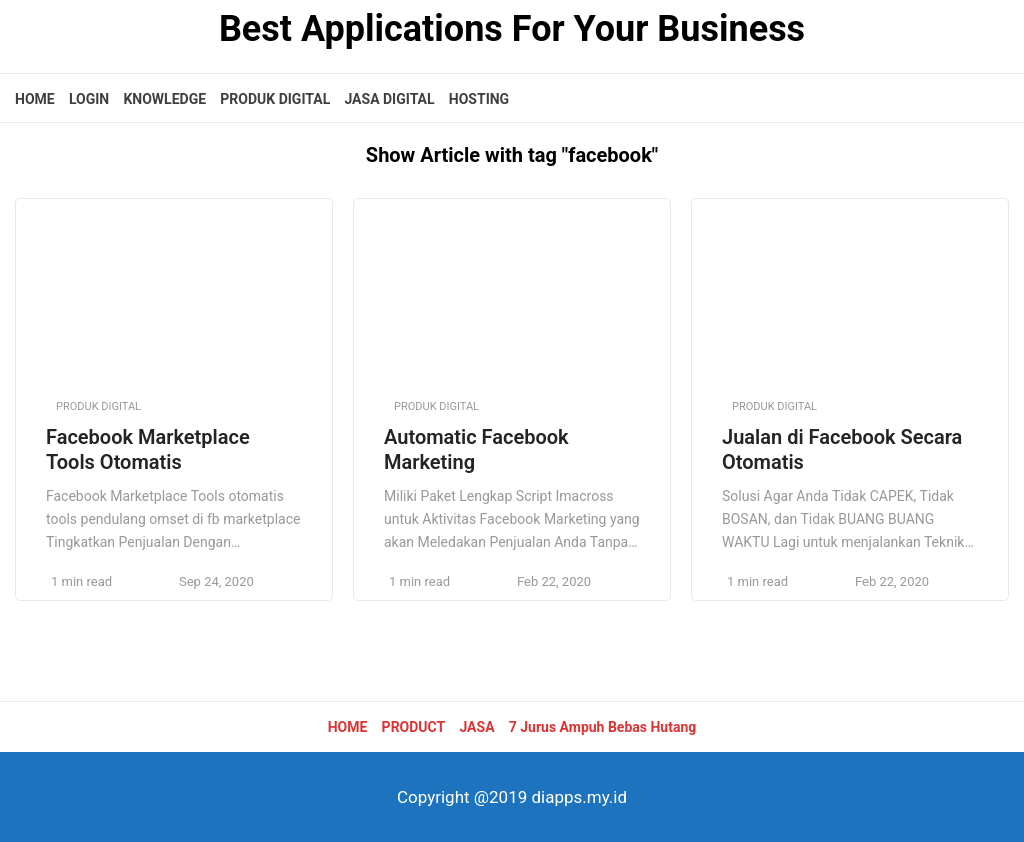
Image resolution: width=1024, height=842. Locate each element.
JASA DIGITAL (389, 99)
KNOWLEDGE (164, 99)
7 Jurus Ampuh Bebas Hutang (603, 727)
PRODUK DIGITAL (275, 99)
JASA (476, 727)
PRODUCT (414, 727)
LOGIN (89, 99)
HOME (35, 99)
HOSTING (479, 99)
